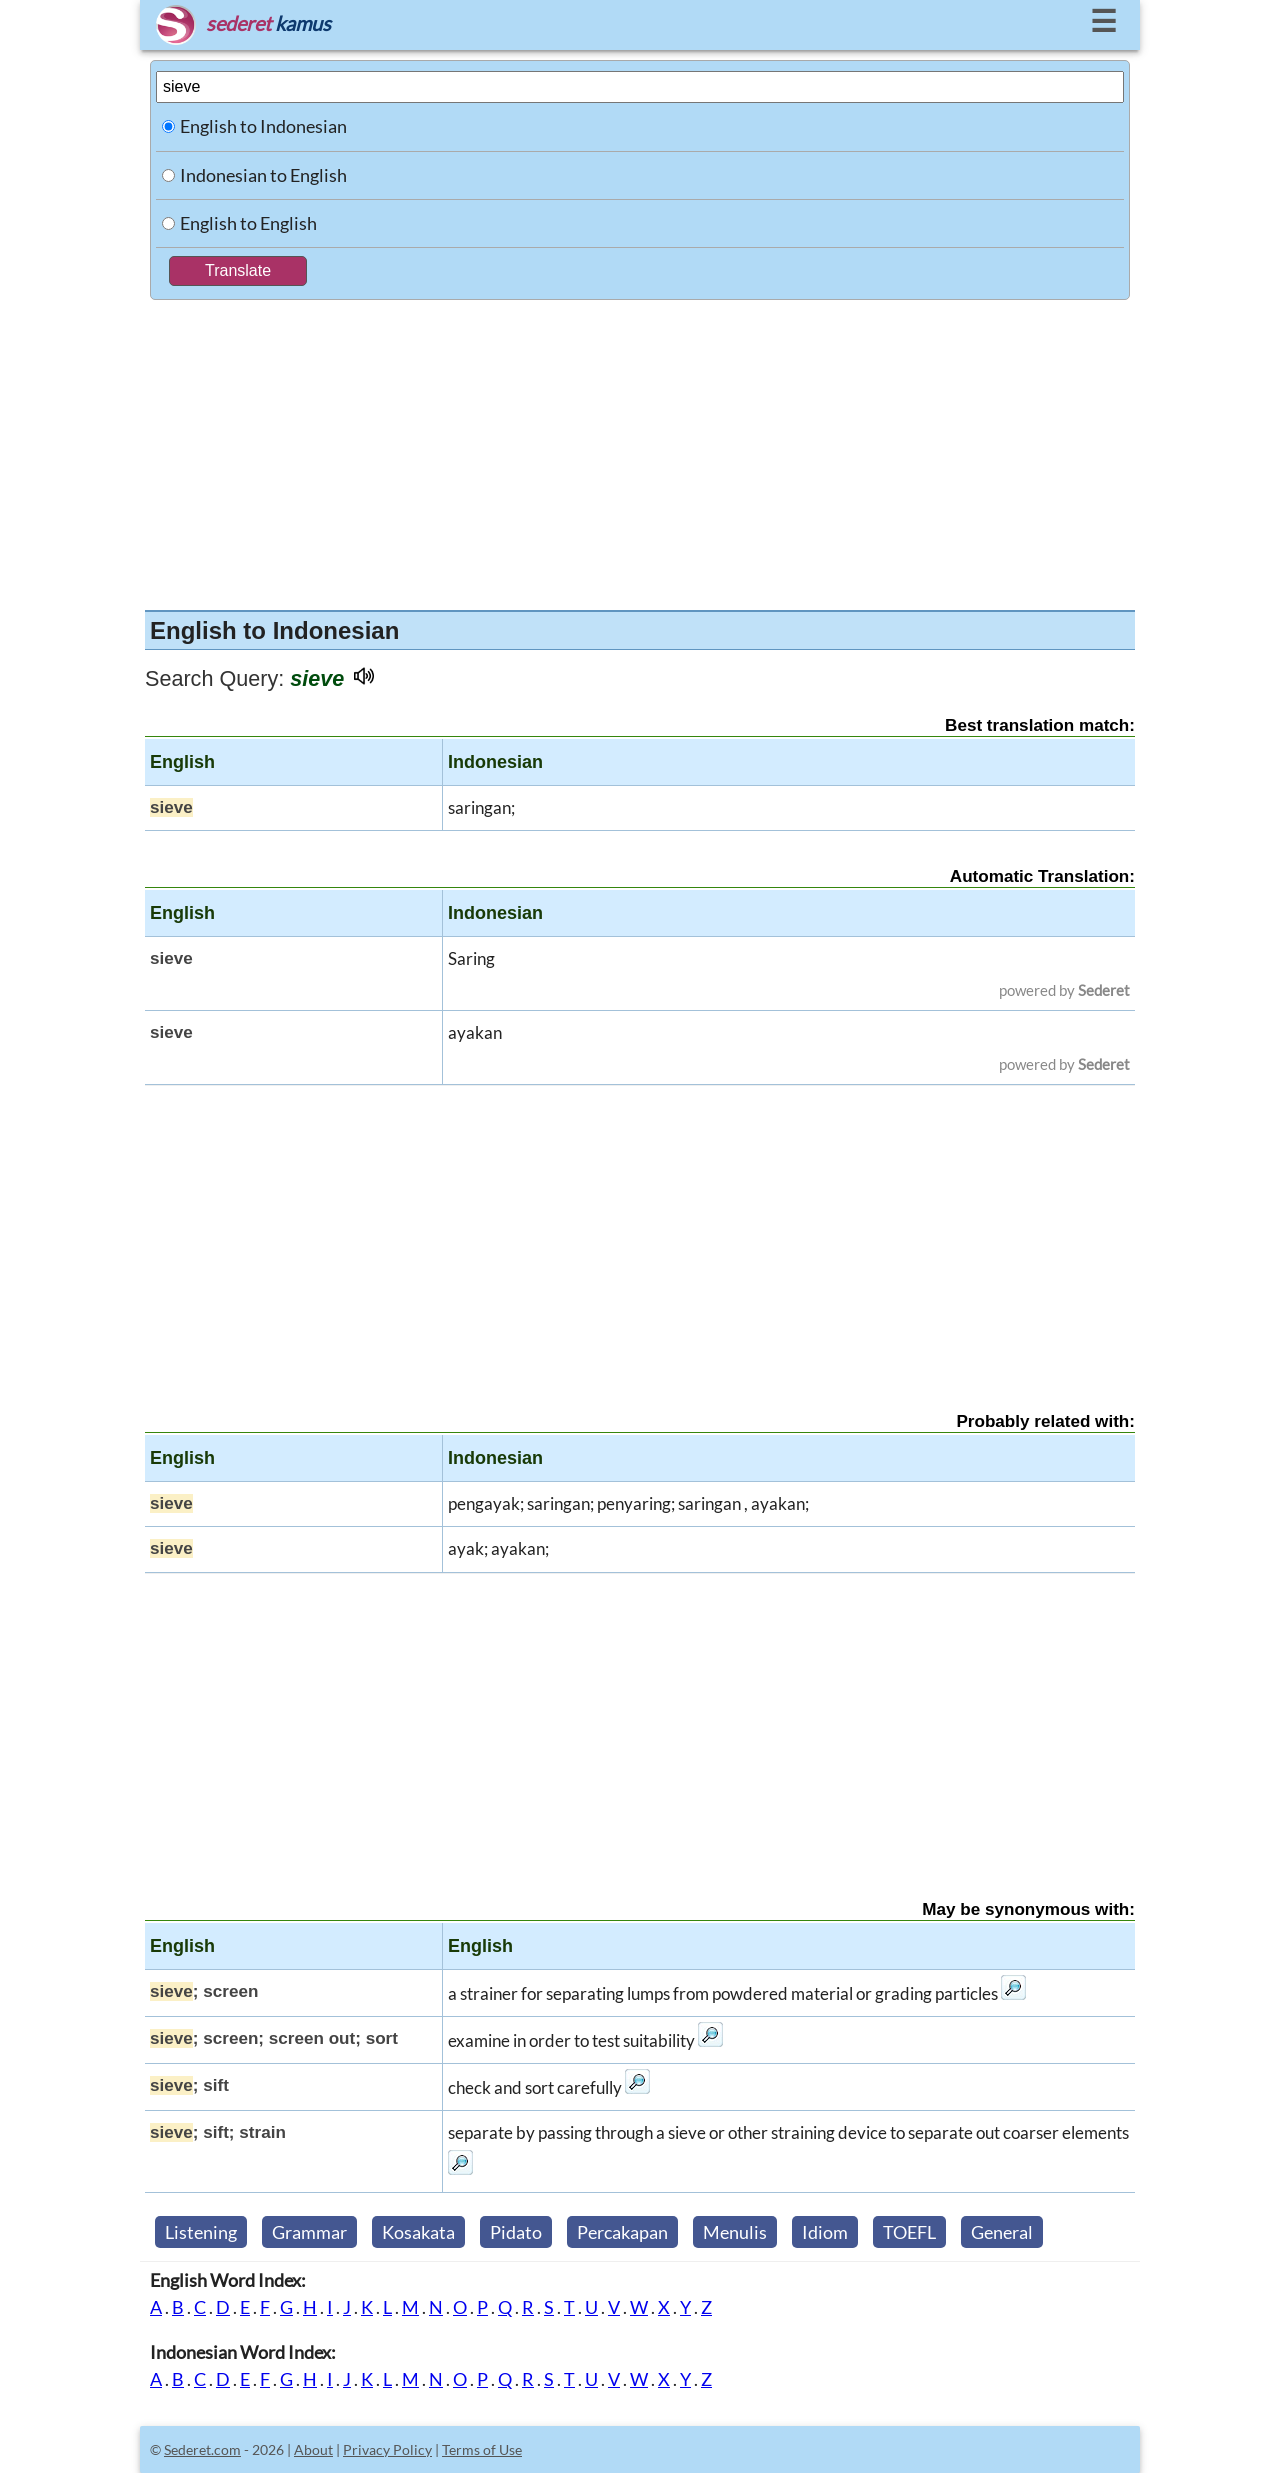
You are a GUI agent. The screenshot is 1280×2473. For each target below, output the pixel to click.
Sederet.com (202, 2449)
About (313, 2449)
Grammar (309, 2232)
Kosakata (418, 2232)
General (1002, 2232)
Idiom (825, 2232)
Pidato (516, 2232)
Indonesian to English (263, 175)
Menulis (735, 2232)
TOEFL (909, 2232)
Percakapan (622, 2232)
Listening (201, 2232)
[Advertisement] (640, 450)
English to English (248, 223)
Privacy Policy (387, 2449)
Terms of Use (482, 2449)
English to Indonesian (263, 126)
